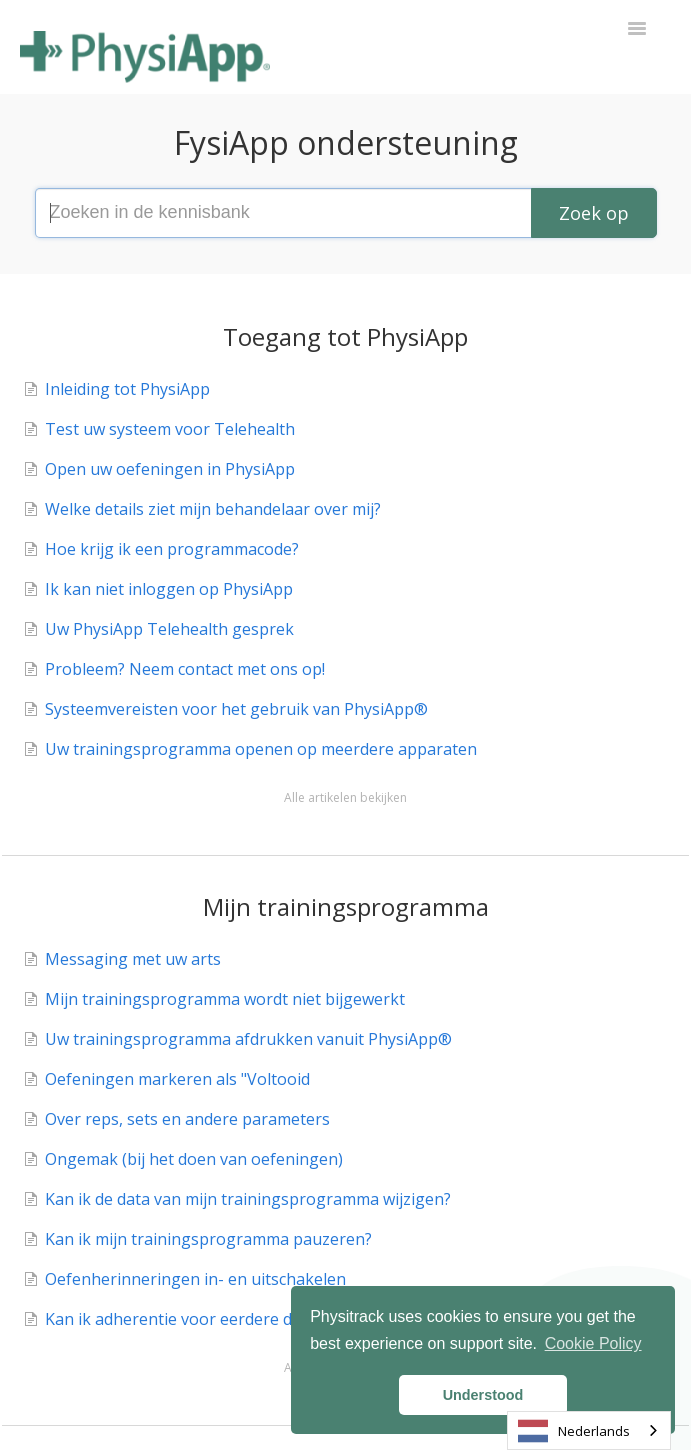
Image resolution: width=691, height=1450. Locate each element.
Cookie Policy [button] (593, 1343)
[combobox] (589, 1430)
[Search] (594, 213)
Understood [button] (483, 1395)
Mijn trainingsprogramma (346, 906)
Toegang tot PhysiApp (345, 336)
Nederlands (574, 1431)
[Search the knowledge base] (346, 213)
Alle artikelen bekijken (345, 797)
